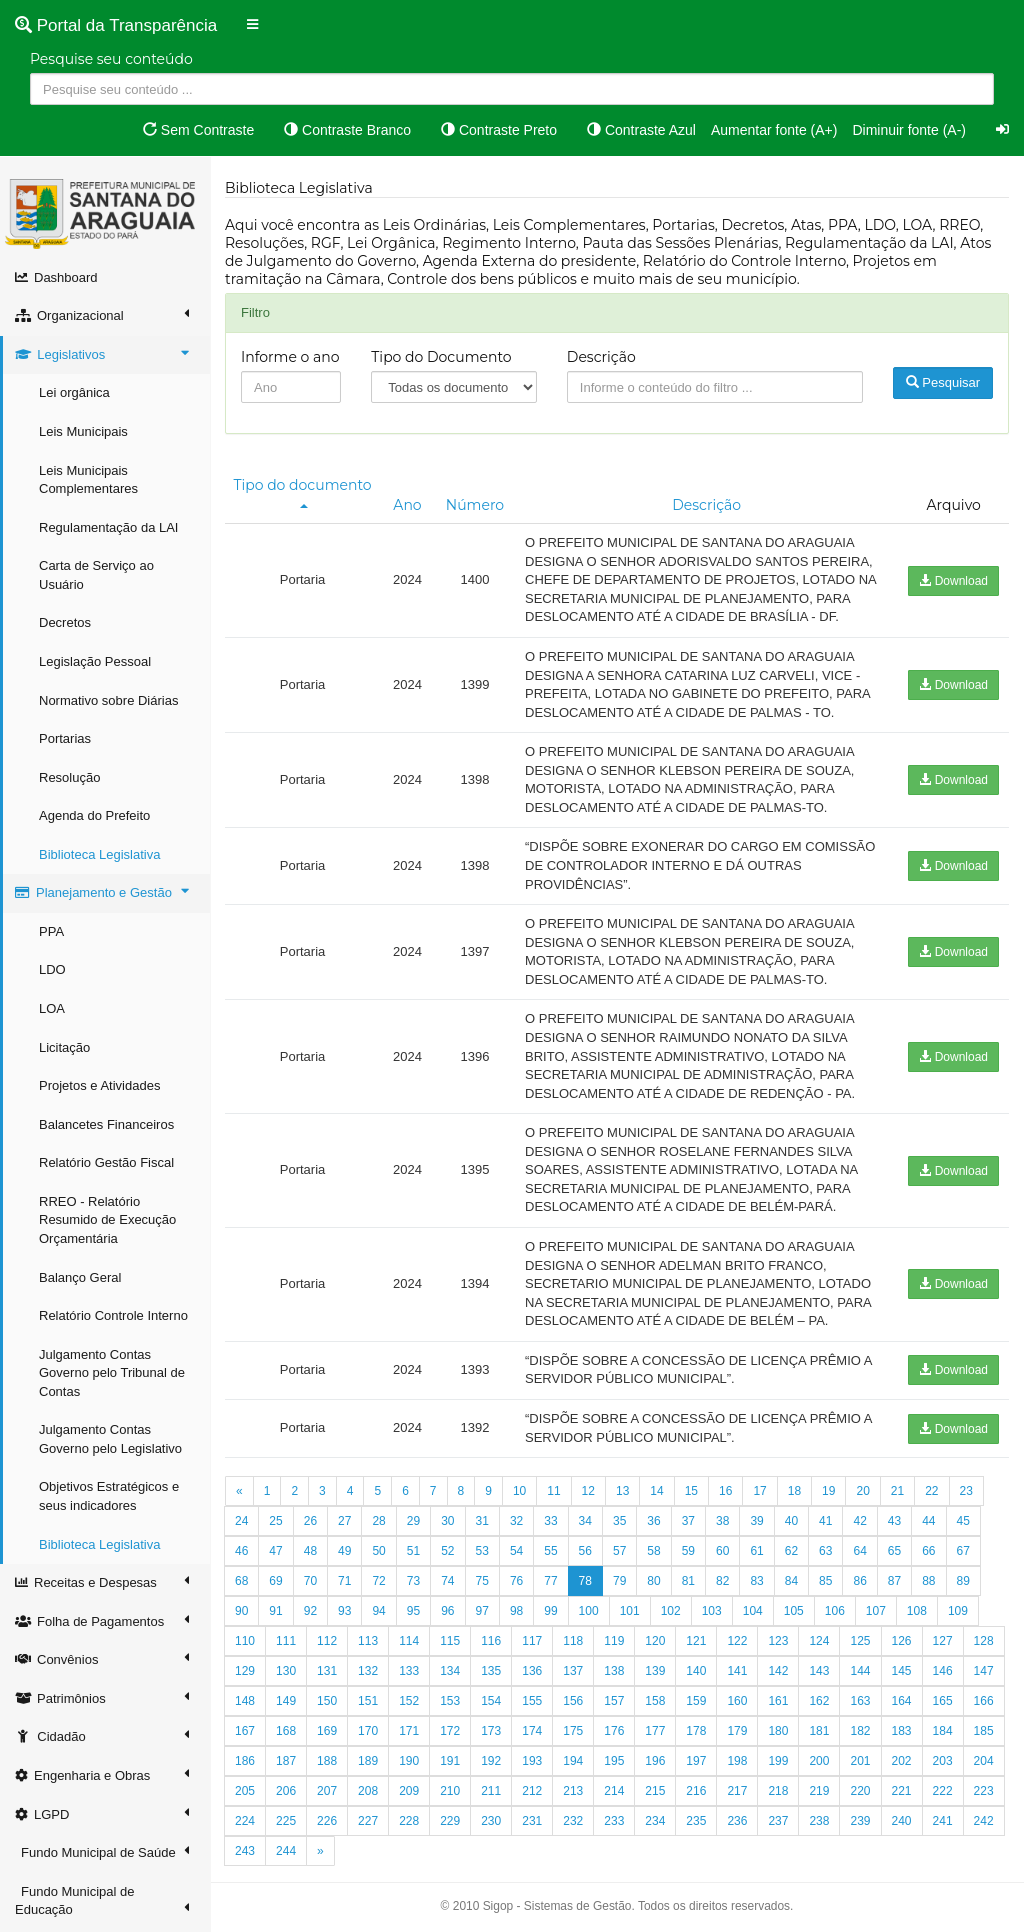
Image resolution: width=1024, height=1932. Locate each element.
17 (759, 1491)
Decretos (65, 622)
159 (696, 1701)
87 (894, 1581)
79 (619, 1581)
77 (550, 1581)
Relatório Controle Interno (113, 1315)
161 (778, 1701)
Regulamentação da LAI (108, 527)
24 (241, 1521)
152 (409, 1701)
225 (286, 1821)
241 (943, 1821)
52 (447, 1551)
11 (553, 1491)
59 (688, 1551)
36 (653, 1521)
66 (928, 1551)
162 (819, 1701)
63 (825, 1551)
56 (585, 1551)
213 (573, 1791)
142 (778, 1671)
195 (614, 1761)
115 (450, 1641)
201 (860, 1761)
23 (966, 1491)
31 (482, 1521)
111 (286, 1641)
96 (447, 1611)
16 (725, 1491)
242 (984, 1821)
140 (696, 1671)
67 (963, 1551)
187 (286, 1761)
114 (409, 1641)
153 (450, 1701)
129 (245, 1671)
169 (327, 1731)
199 (778, 1761)
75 (482, 1581)
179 (737, 1731)
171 (409, 1731)
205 (245, 1791)
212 (532, 1791)
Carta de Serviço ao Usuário (96, 575)
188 (327, 1761)
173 (491, 1731)
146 (943, 1671)
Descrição (601, 357)
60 (722, 1551)
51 (413, 1551)
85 (825, 1581)
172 (450, 1731)
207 (327, 1791)
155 (532, 1701)
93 (344, 1611)
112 (327, 1641)
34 (585, 1521)
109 (958, 1611)
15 (691, 1491)
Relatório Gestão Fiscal (106, 1162)
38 (722, 1521)
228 (409, 1821)
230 (491, 1821)
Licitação (64, 1047)
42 (859, 1521)
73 (413, 1581)
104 (753, 1611)
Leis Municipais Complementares (88, 480)
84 (791, 1581)
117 (532, 1641)
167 (245, 1731)
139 (655, 1671)
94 (378, 1611)
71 (344, 1581)
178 (696, 1731)
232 (573, 1821)
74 (447, 1581)
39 (756, 1521)
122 (737, 1641)
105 (794, 1611)
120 (655, 1641)
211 (491, 1791)
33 (550, 1521)
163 (860, 1701)
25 (275, 1521)
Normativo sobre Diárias (108, 700)
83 (756, 1581)
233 (614, 1821)
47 (275, 1551)
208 (368, 1791)
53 (482, 1551)
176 (614, 1731)
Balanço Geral (80, 1277)
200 (819, 1761)
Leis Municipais (83, 431)
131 (327, 1671)
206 (286, 1791)
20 (862, 1491)
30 (447, 1521)
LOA (52, 1008)
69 (275, 1581)
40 (791, 1521)
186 (245, 1761)
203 (943, 1761)
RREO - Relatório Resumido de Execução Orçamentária (107, 1220)
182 (860, 1731)
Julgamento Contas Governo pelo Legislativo (110, 1439)
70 (310, 1581)
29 (413, 1521)
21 (897, 1491)
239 (860, 1821)
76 (516, 1581)
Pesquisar (943, 382)
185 (984, 1731)
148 (245, 1701)
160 (737, 1701)
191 (450, 1761)
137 (573, 1671)
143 (819, 1671)
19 (828, 1491)
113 (368, 1641)
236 (737, 1821)
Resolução (69, 777)
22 (931, 1491)
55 (550, 1551)
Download (953, 581)
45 (963, 1521)
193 (532, 1761)
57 (619, 1551)
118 (573, 1641)
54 (516, 1551)
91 (275, 1611)
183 (902, 1731)
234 (655, 1821)
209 (409, 1791)
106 (835, 1611)
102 (671, 1611)
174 (532, 1731)
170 (368, 1731)
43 (894, 1521)
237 (778, 1821)
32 (516, 1521)
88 (928, 1581)
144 (860, 1671)
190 (409, 1761)
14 (656, 1491)
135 (491, 1671)
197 (696, 1761)
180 (778, 1731)
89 (963, 1581)
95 (413, 1611)
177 (655, 1731)
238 (819, 1821)
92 (310, 1611)
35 (619, 1521)
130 (286, 1671)
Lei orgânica (74, 392)
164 (902, 1701)
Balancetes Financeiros (106, 1124)
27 (344, 1521)
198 (737, 1761)
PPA (51, 931)
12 (588, 1491)
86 (859, 1581)
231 (532, 1821)
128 (984, 1641)
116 (491, 1641)
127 (943, 1641)
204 (984, 1761)
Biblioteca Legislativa (99, 854)
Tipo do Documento (441, 357)
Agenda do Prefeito (94, 815)
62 (791, 1551)
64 (859, 1551)
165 (943, 1701)
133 (409, 1671)
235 (696, 1821)
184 (943, 1731)
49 (344, 1551)
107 (876, 1611)
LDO (52, 969)
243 (245, 1851)
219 (819, 1791)
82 (722, 1581)
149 (286, 1701)
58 (653, 1551)
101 (630, 1611)
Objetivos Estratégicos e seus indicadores (109, 1496)
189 (368, 1761)
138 (614, 1671)
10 (519, 1491)
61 (756, 1551)
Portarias (65, 738)
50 (378, 1551)
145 (902, 1671)
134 (450, 1671)
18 (794, 1491)
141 (737, 1671)
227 (368, 1821)
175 (573, 1731)
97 (482, 1611)
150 (327, 1701)
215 (655, 1791)
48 (310, 1551)
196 (655, 1761)
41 (825, 1521)
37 (688, 1521)
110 (245, 1641)
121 (696, 1641)
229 (450, 1821)
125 (860, 1641)
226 (327, 1821)
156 (573, 1701)
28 (378, 1521)
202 (902, 1761)
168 (286, 1731)
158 (655, 1701)
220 (860, 1791)
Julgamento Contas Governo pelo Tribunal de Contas (112, 1373)
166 (984, 1701)
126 (902, 1641)
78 (585, 1581)
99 (550, 1611)
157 (614, 1701)
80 (653, 1581)
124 (819, 1641)
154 (491, 1701)
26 (310, 1521)
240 (902, 1821)
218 (778, 1791)
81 (688, 1581)
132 (368, 1671)
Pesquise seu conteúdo (111, 59)
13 (622, 1491)
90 (241, 1611)
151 (368, 1701)
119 (614, 1641)
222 (943, 1791)
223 (984, 1791)
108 (917, 1611)
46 (241, 1551)
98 (516, 1611)
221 (902, 1791)
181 (819, 1731)
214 (614, 1791)
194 (573, 1761)
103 (712, 1611)
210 (450, 1791)
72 (378, 1581)
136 (532, 1671)
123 (778, 1641)
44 (928, 1521)
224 (245, 1821)
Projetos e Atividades (99, 1085)
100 (589, 1611)
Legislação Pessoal (95, 661)
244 (286, 1851)
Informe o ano (290, 357)
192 (491, 1761)
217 (737, 1791)
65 (894, 1551)
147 (984, 1671)
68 (241, 1581)
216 (696, 1791)
